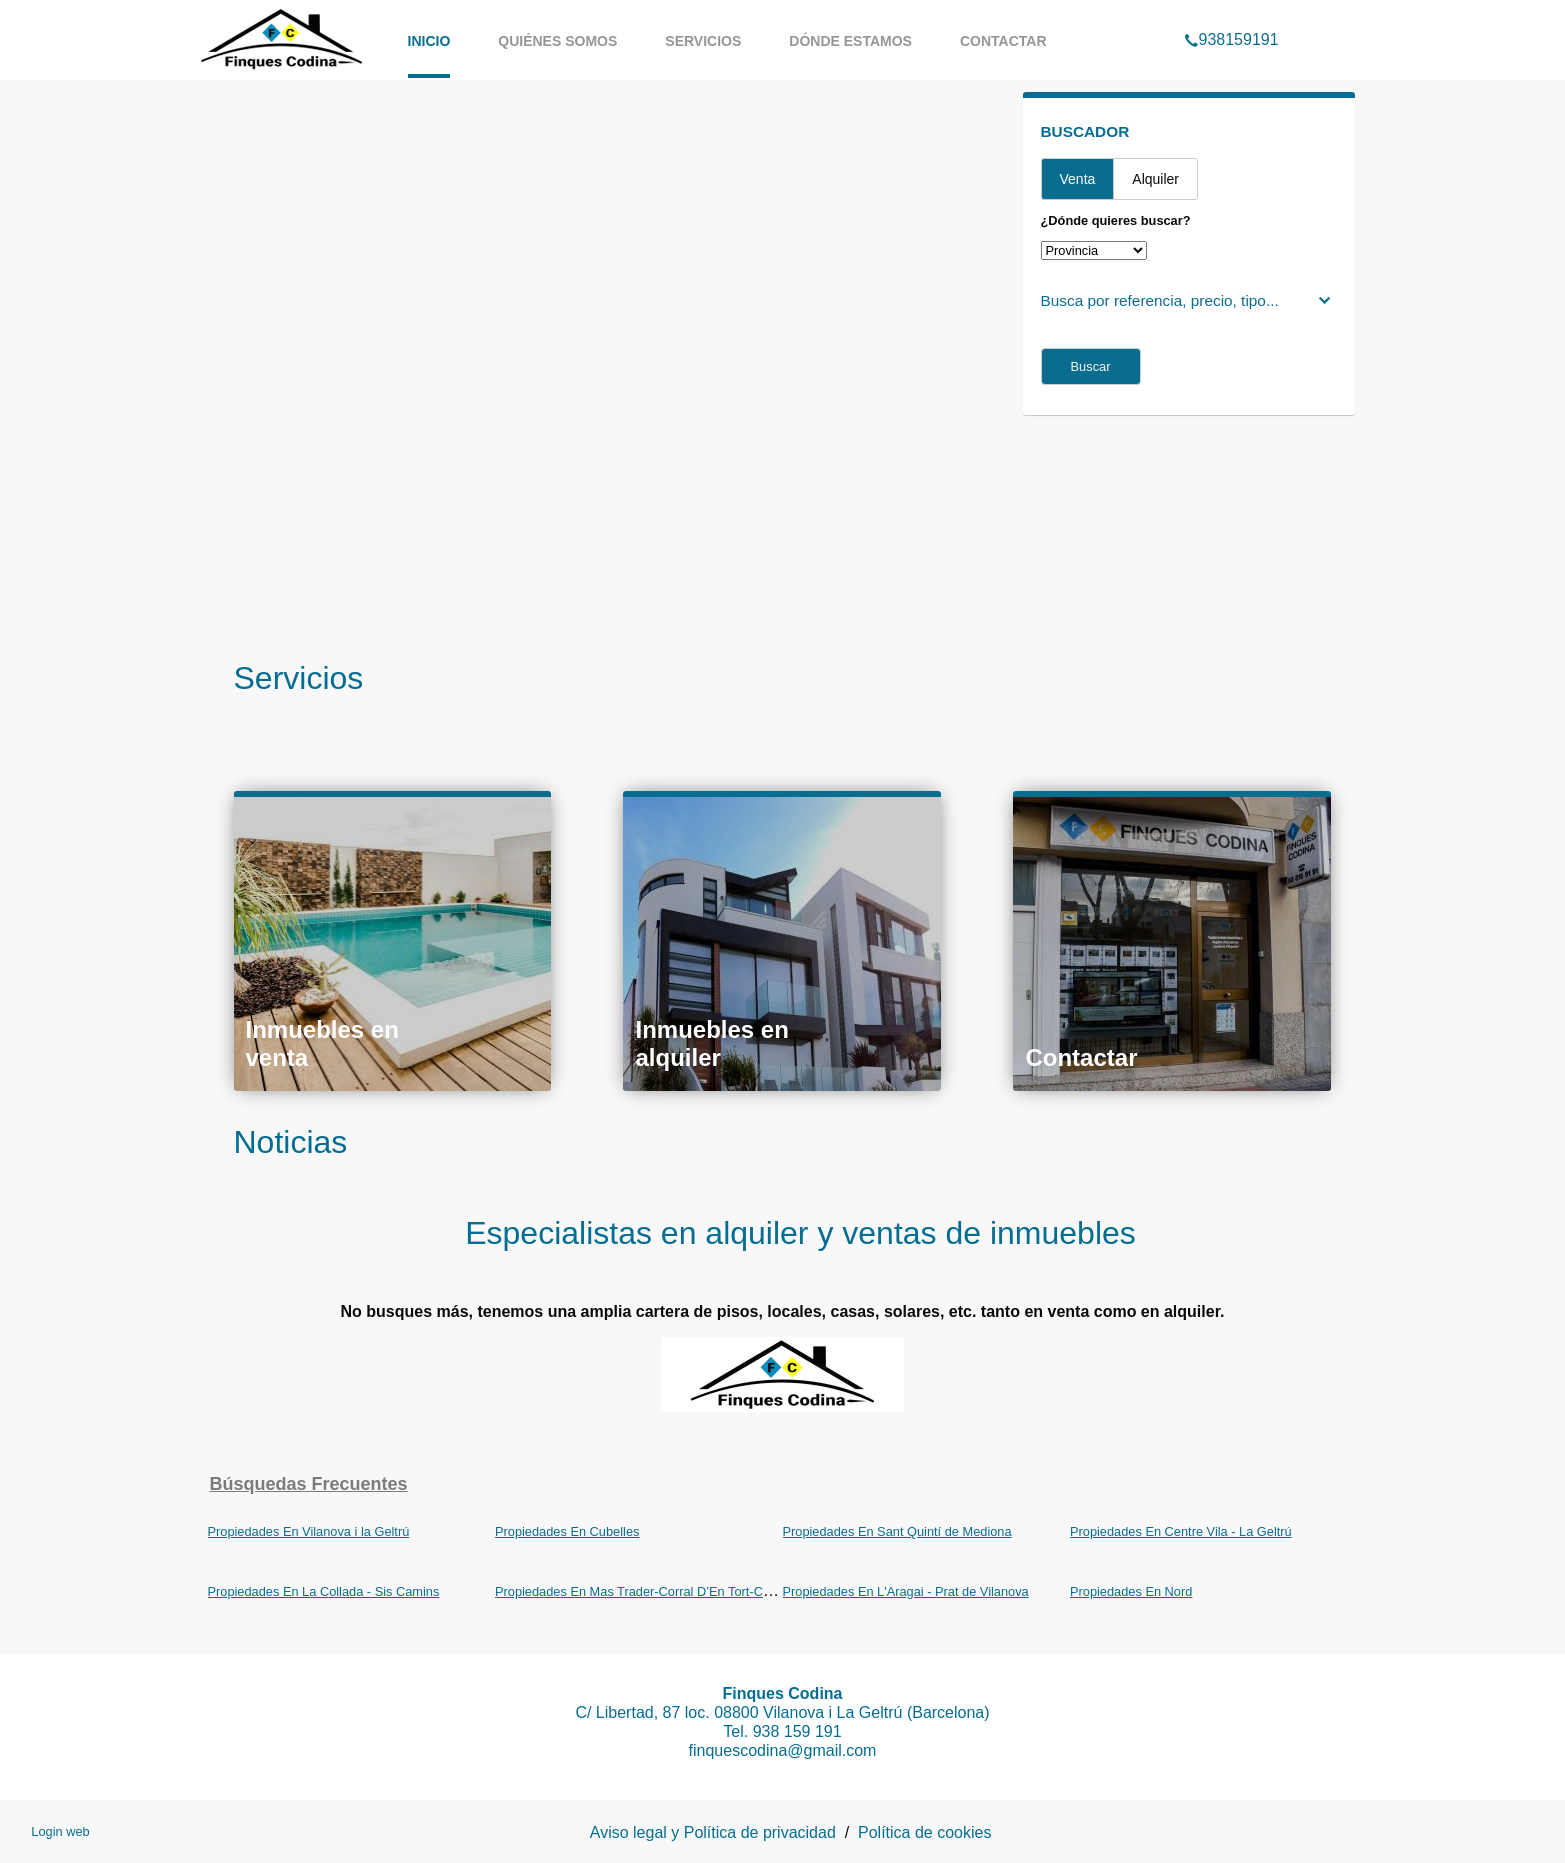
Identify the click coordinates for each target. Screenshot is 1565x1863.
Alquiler (1155, 179)
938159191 (1231, 14)
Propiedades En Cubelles (567, 1531)
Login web (60, 1831)
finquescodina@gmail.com (783, 1750)
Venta (1078, 179)
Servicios (703, 41)
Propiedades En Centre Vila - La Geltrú (1181, 1531)
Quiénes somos (557, 41)
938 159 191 (797, 1731)
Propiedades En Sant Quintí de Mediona (897, 1531)
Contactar (1003, 41)
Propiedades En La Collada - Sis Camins (324, 1591)
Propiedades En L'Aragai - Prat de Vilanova (906, 1591)
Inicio (429, 41)
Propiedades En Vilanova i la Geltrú (309, 1531)
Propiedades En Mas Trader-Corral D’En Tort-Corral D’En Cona (674, 1591)
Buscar (1091, 366)
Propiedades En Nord (1131, 1591)
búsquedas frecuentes (309, 1484)
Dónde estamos (850, 41)
